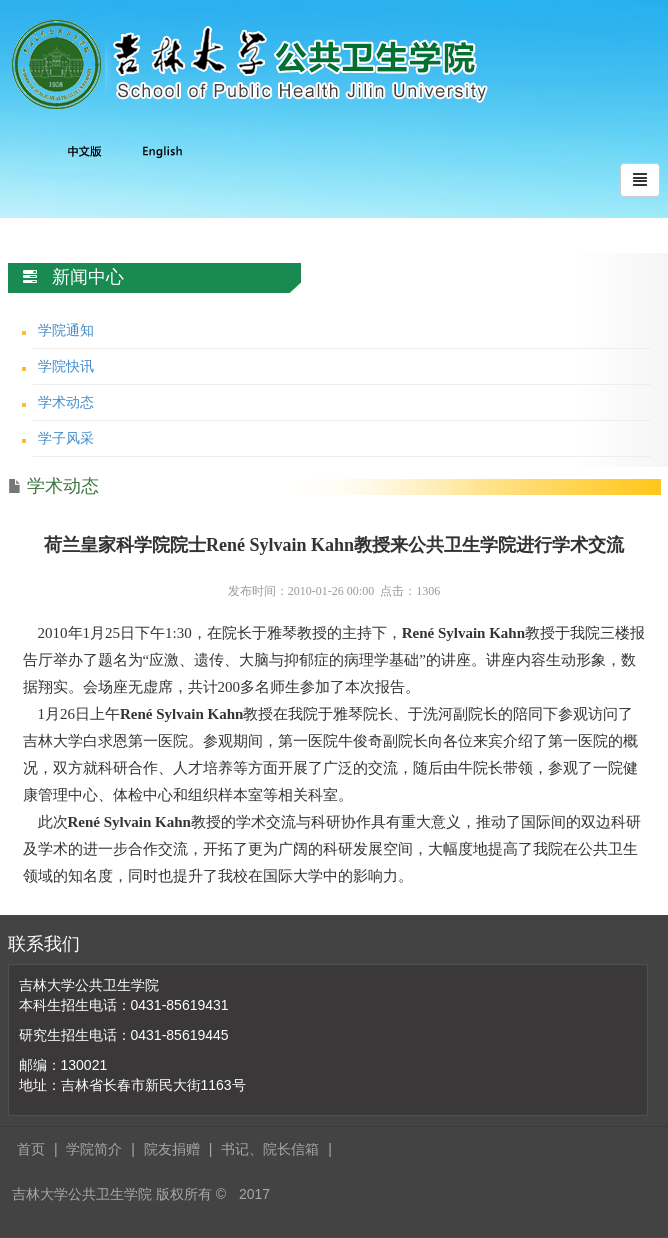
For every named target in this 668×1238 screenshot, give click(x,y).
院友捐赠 (172, 1149)
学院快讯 (66, 366)
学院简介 (94, 1149)
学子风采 (66, 438)
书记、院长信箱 (270, 1149)
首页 (31, 1149)
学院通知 (66, 330)
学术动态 (66, 402)
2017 (254, 1194)
